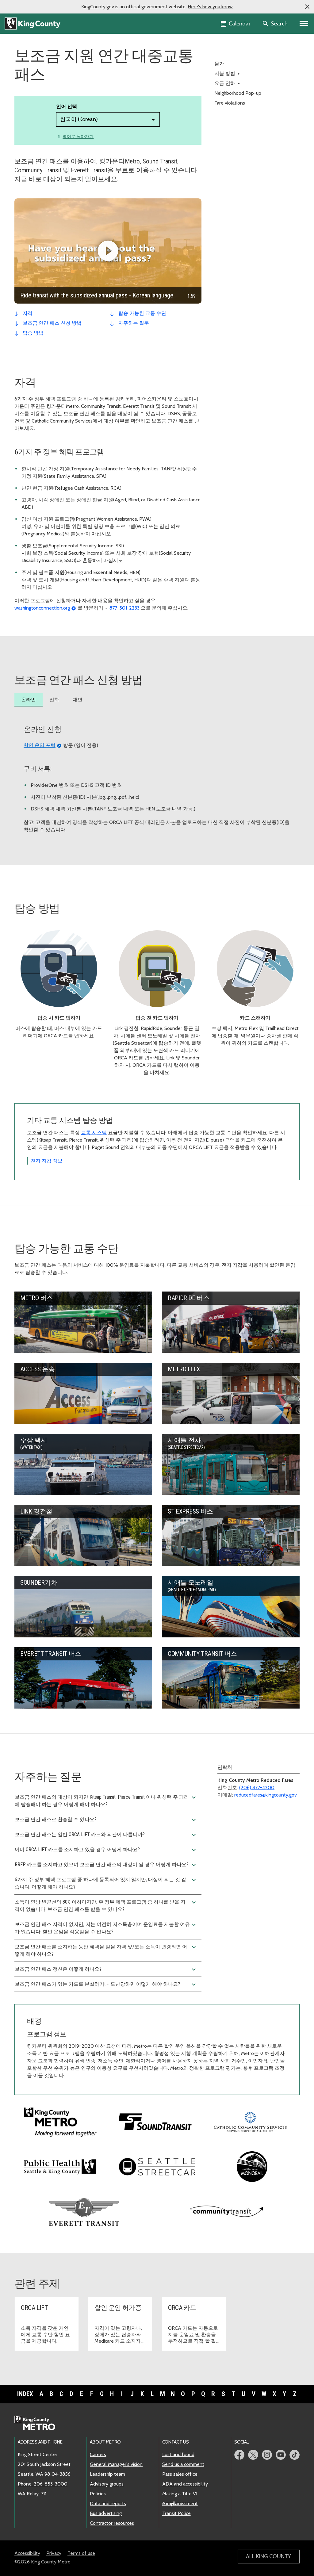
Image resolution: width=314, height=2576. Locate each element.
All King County (268, 2556)
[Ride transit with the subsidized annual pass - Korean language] (107, 251)
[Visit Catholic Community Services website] (250, 2121)
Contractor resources (112, 2523)
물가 (219, 64)
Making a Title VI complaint (179, 2494)
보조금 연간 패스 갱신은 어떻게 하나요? (106, 1969)
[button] (307, 6)
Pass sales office (179, 2474)
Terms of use (81, 2553)
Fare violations (229, 103)
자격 (28, 313)
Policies (98, 2494)
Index (25, 2394)
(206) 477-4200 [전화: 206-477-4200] (256, 1787)
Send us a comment (183, 2464)
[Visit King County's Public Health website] (60, 2166)
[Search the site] (275, 23)
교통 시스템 (94, 1132)
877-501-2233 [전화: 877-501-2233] (124, 608)
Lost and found (178, 2454)
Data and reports (108, 2503)
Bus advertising (106, 2513)
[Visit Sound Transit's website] (155, 2121)
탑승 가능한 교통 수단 (142, 313)
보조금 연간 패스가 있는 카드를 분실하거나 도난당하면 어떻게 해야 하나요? (106, 1984)
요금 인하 (227, 83)
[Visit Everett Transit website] (84, 2211)
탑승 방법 (33, 333)
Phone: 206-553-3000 (42, 2484)
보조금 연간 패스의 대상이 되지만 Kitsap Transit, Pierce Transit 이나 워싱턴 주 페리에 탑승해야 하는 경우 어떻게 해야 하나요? (106, 1800)
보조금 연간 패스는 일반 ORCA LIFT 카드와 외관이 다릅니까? (106, 1835)
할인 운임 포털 (40, 745)
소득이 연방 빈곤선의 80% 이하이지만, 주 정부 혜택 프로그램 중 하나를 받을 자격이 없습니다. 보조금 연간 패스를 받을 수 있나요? (106, 1905)
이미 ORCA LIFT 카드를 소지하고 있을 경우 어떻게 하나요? (106, 1850)
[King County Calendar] (236, 23)
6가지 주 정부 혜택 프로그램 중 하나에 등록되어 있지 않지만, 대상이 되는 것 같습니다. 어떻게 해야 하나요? (106, 1883)
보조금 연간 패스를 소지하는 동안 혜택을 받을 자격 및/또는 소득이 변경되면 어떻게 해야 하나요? (106, 1950)
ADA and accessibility (185, 2484)
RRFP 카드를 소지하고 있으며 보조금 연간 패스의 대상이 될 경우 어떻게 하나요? (106, 1865)
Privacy (53, 2553)
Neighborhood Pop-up (237, 93)
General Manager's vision (116, 2464)
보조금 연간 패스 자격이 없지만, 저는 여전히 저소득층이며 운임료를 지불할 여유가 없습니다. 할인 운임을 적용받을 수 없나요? (106, 1928)
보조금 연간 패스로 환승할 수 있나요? (106, 1820)
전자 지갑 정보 (47, 1161)
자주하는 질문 (133, 323)
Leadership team (107, 2474)
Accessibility (27, 2553)
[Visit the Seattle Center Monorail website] (252, 2166)
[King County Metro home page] (38, 2423)
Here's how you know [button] (210, 7)
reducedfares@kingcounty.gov (265, 1795)
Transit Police (176, 2513)
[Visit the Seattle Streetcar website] (157, 2166)
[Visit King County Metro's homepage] (60, 2121)
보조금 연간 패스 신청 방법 (52, 323)
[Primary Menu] (304, 23)
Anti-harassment (180, 2503)
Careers (98, 2454)
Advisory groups (107, 2484)
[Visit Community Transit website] (226, 2211)
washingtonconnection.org (42, 608)
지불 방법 (227, 73)
